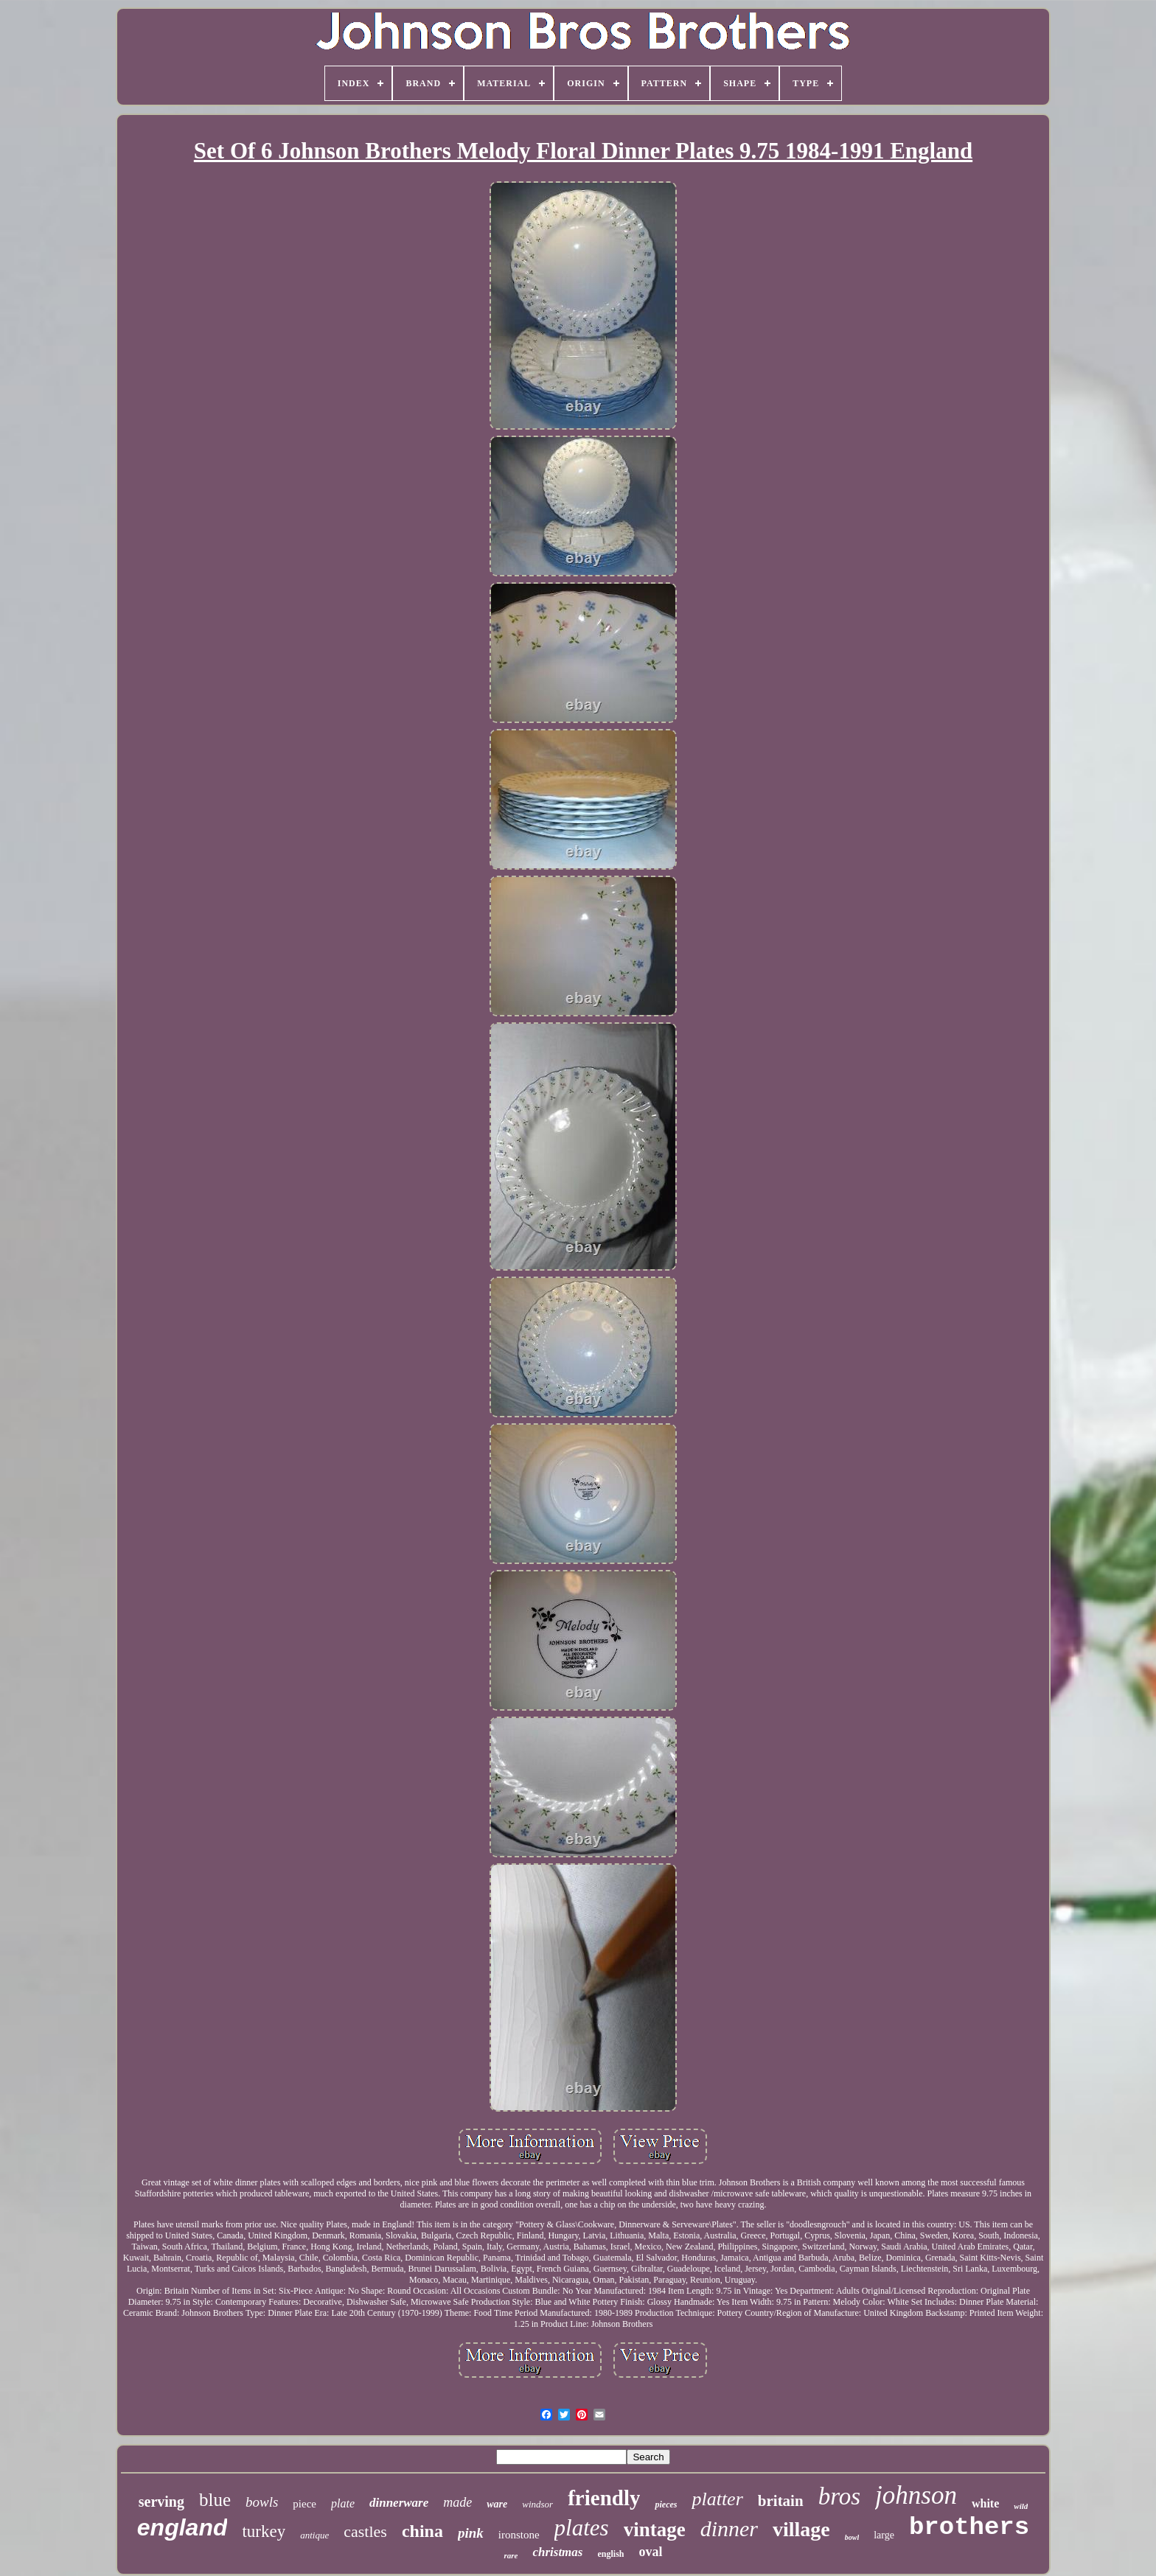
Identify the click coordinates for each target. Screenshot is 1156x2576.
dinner (729, 2528)
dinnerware (398, 2503)
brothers (969, 2527)
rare (511, 2555)
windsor (537, 2504)
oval (650, 2551)
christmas (557, 2552)
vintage (655, 2530)
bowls (262, 2502)
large (884, 2535)
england (182, 2527)
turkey (263, 2531)
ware (497, 2504)
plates (581, 2528)
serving (161, 2501)
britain (781, 2501)
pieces (666, 2504)
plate (343, 2503)
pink (471, 2533)
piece (304, 2504)
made (457, 2502)
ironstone (519, 2535)
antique (314, 2535)
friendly (604, 2498)
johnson (916, 2495)
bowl (852, 2537)
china (422, 2531)
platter (717, 2499)
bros (839, 2496)
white (985, 2503)
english (610, 2554)
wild (1021, 2506)
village (801, 2529)
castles (365, 2531)
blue (215, 2500)
